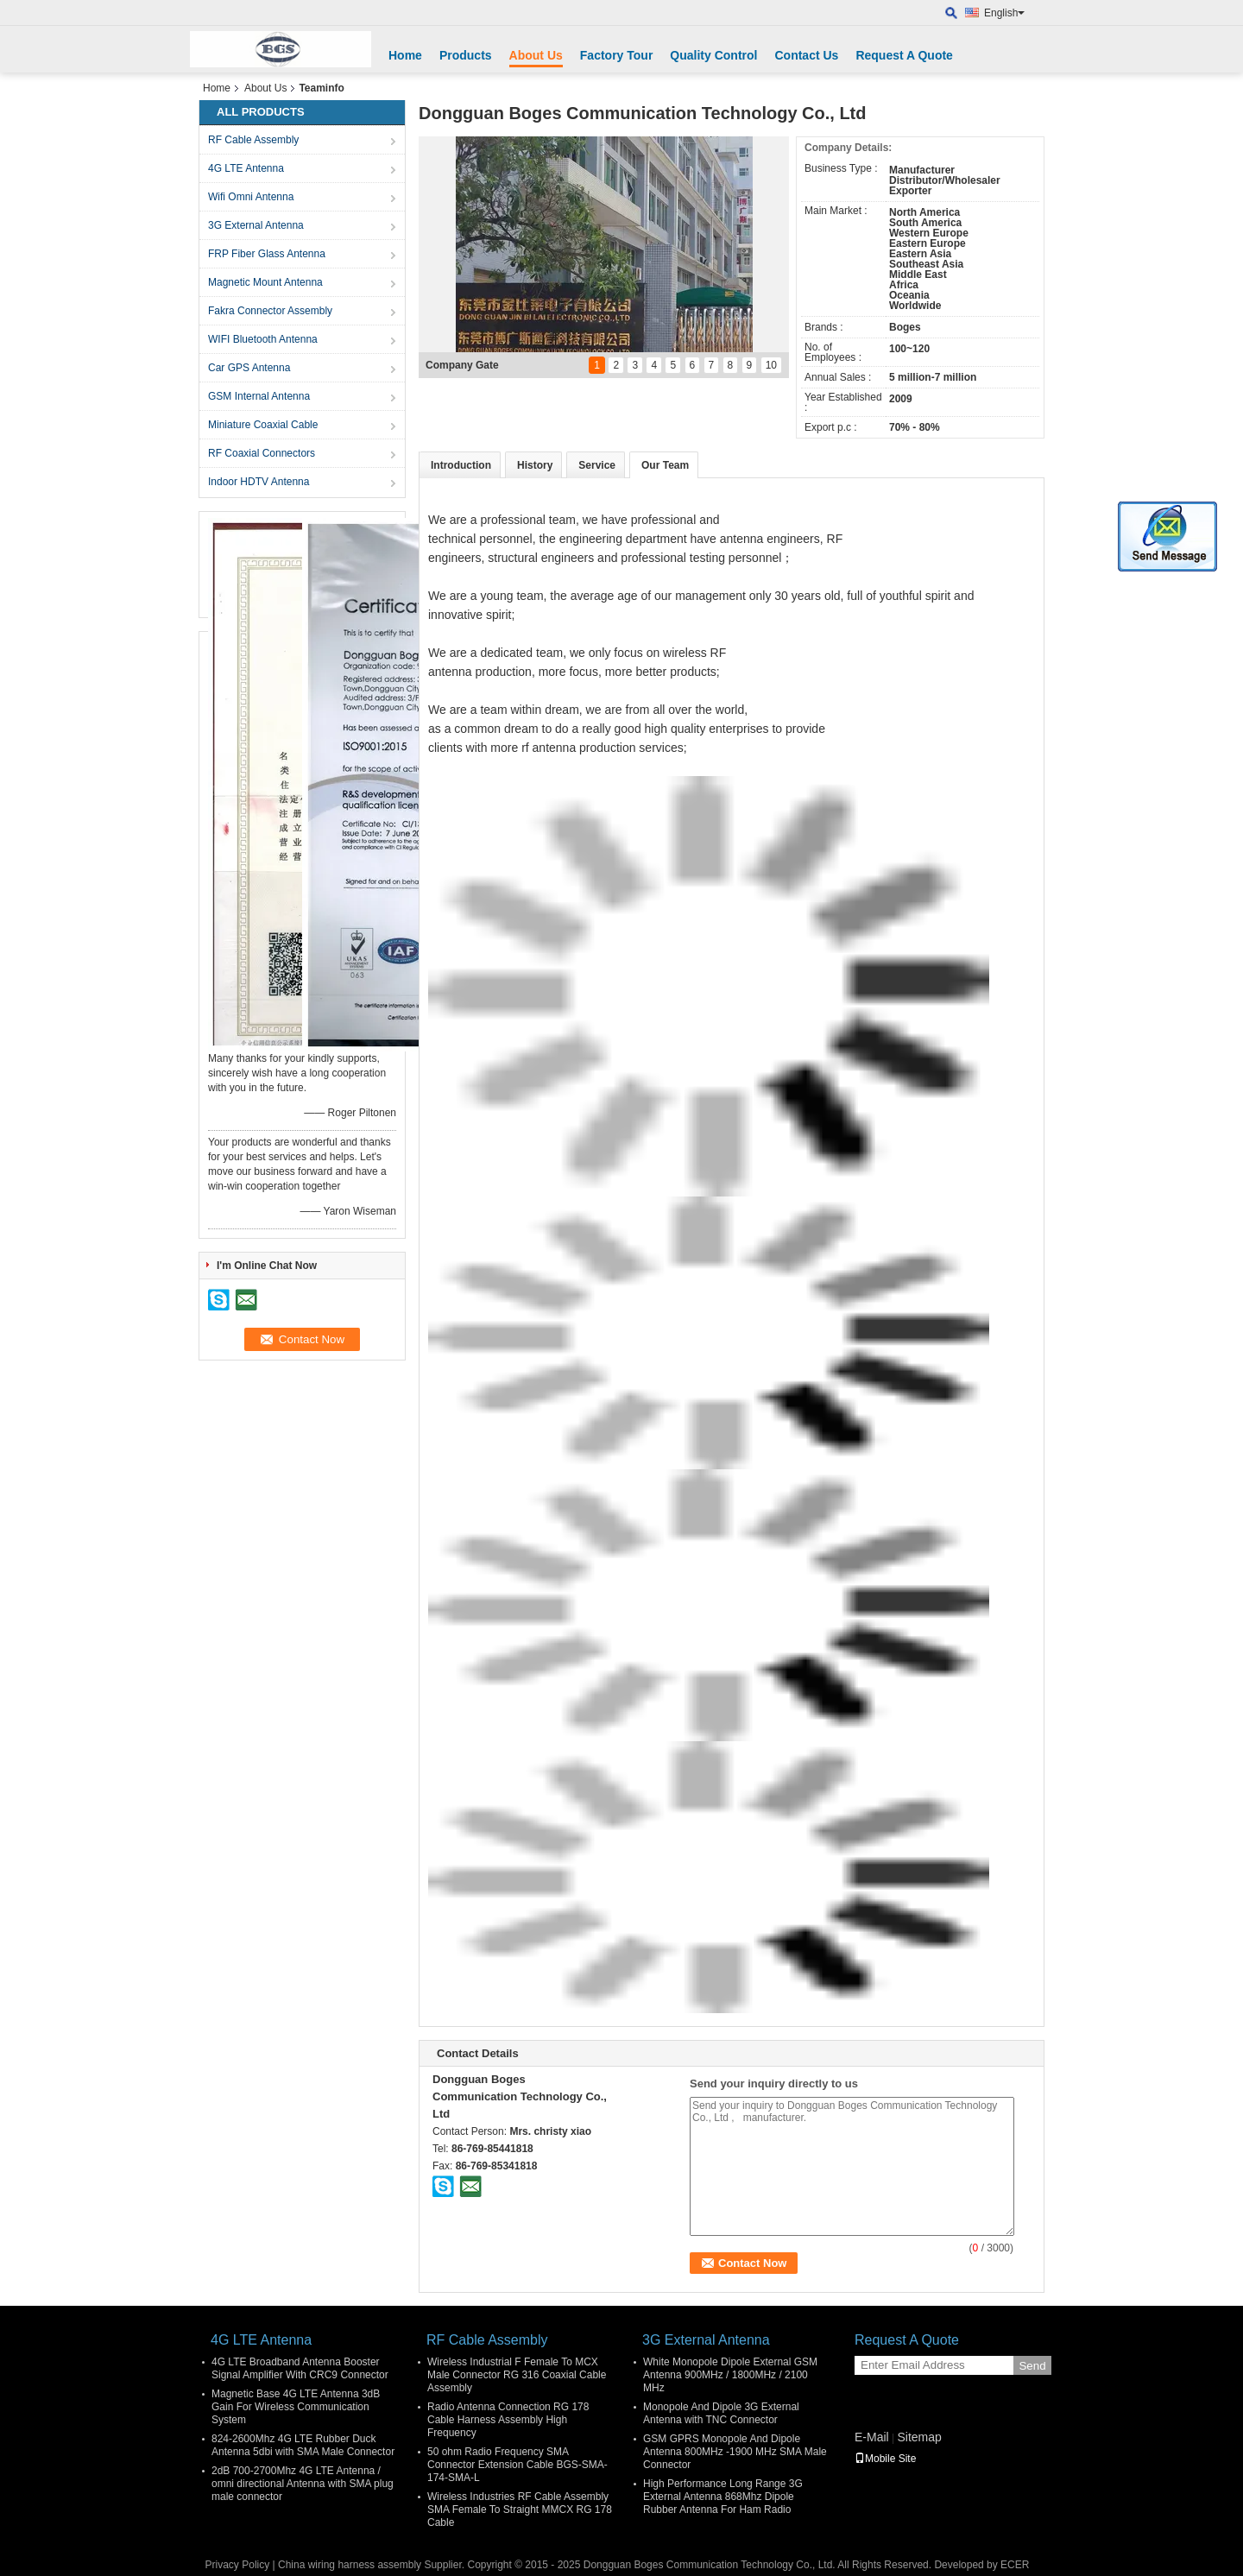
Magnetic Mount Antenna (265, 282)
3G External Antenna (256, 225)
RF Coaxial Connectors (261, 453)
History (534, 465)
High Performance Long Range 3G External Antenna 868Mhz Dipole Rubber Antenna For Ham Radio (723, 2497)
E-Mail (872, 2437)
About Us (536, 55)
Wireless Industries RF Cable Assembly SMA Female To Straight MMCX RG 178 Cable (519, 2510)
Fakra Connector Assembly (270, 311)
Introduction (461, 465)
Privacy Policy (237, 2565)
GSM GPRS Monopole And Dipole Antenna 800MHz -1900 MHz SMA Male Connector (735, 2452)
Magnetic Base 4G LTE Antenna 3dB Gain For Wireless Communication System (295, 2407)
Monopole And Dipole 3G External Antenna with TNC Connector (721, 2413)
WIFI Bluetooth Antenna (263, 339)
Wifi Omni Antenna (250, 197)
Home (405, 55)
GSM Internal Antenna (259, 396)
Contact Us (806, 55)
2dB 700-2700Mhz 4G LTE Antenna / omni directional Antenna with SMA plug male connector (302, 2484)
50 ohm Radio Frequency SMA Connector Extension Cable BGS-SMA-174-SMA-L (517, 2465)
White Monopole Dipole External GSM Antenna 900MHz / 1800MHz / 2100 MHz (730, 2375)
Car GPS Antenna (249, 368)
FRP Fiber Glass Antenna (266, 254)
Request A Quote (904, 55)
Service (596, 465)
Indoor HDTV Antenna (258, 482)
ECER (1014, 2565)
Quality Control (713, 55)
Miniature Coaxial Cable (263, 425)
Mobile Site (885, 2459)
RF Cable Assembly (253, 140)
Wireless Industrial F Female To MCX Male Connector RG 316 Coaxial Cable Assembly (516, 2375)
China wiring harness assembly (349, 2565)
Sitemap (919, 2437)
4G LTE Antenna (246, 168)
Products (465, 55)
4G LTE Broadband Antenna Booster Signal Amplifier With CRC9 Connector (299, 2368)
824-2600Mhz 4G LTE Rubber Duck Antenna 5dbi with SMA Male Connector (302, 2445)
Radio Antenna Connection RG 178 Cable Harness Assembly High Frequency (508, 2420)
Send (1032, 2365)
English (1004, 13)
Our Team (665, 465)
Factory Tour (616, 55)
